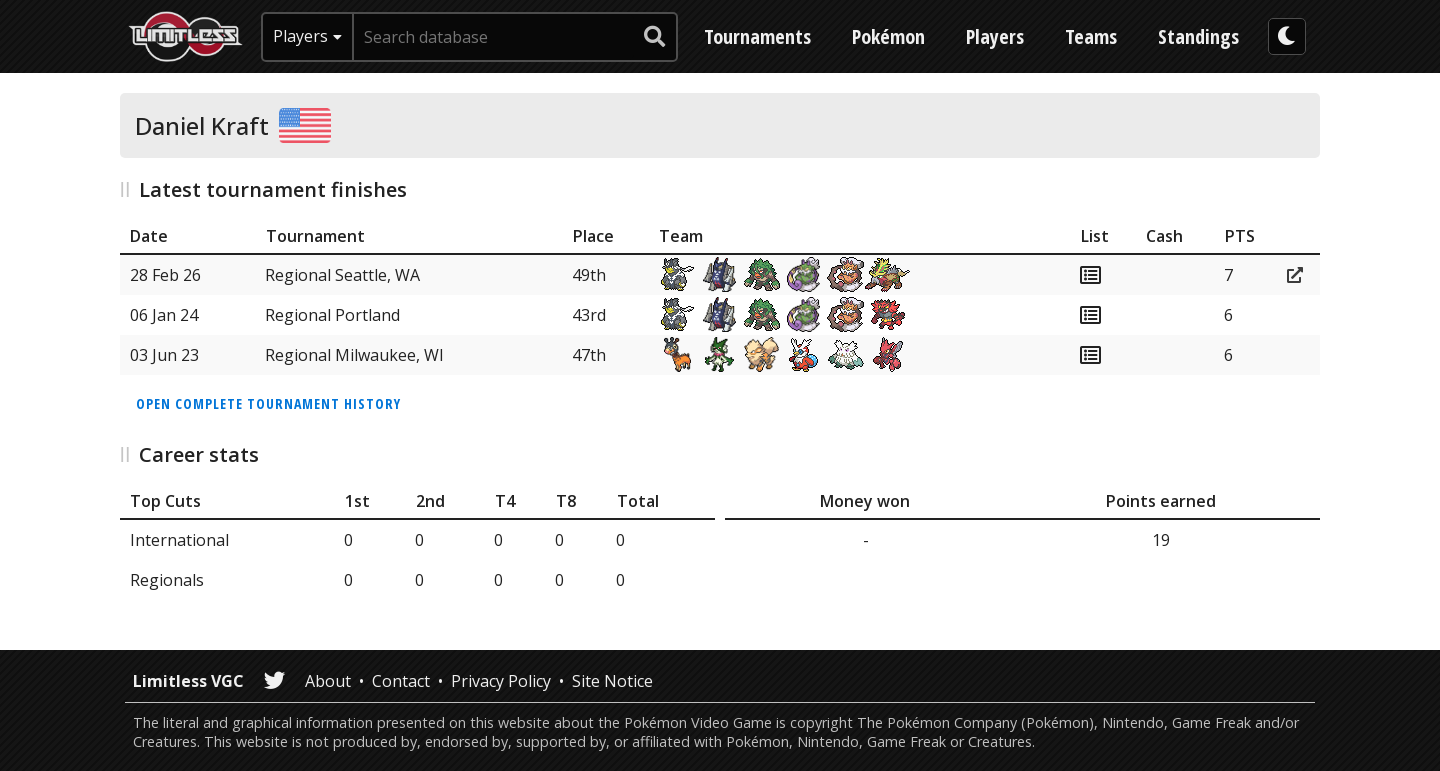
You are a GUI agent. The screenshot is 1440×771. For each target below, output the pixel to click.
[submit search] (655, 37)
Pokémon (888, 36)
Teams (1091, 36)
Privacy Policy (501, 681)
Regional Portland (332, 315)
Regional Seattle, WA (342, 275)
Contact (401, 681)
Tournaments (757, 36)
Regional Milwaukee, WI (354, 355)
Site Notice (612, 681)
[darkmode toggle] (1287, 36)
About (328, 681)
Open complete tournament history (268, 403)
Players (995, 36)
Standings (1198, 36)
